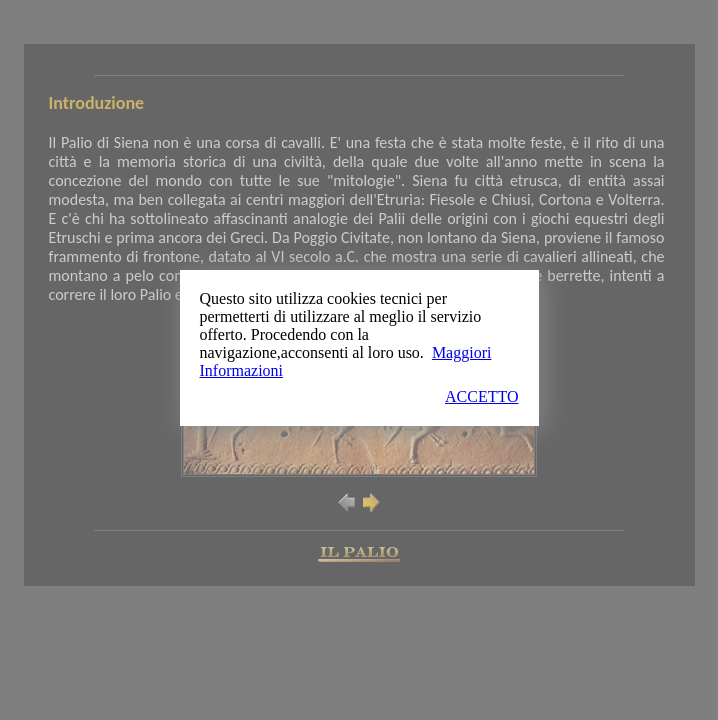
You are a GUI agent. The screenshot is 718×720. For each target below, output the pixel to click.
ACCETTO (481, 396)
